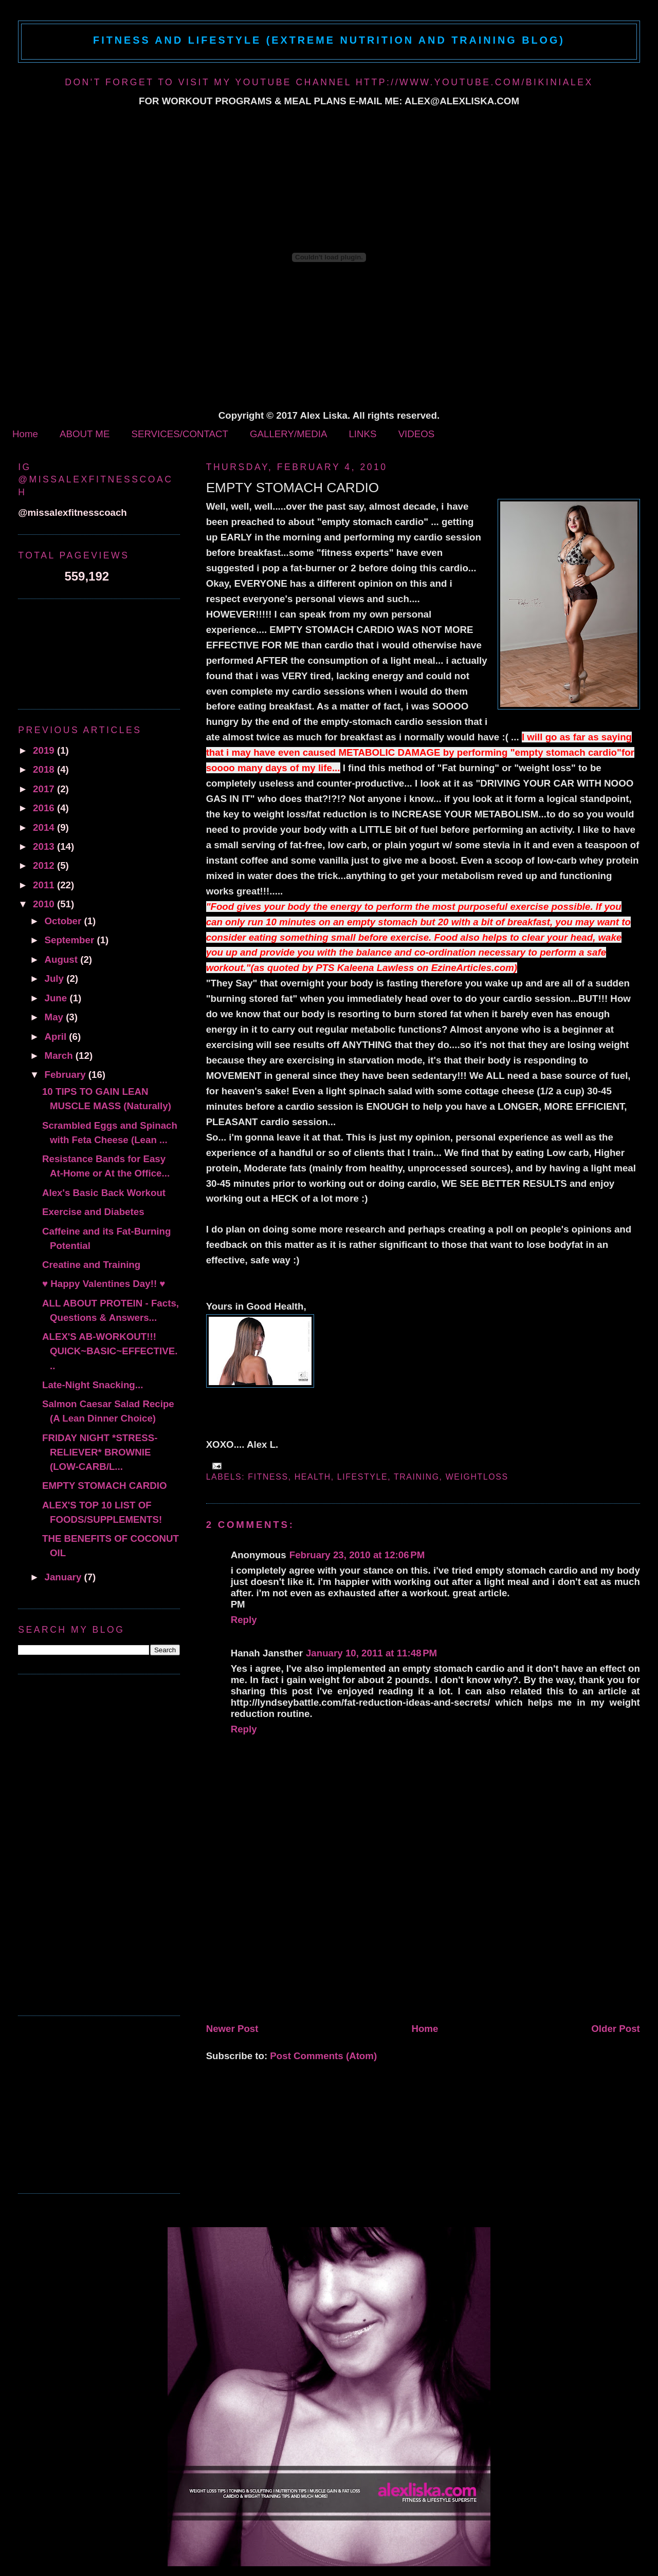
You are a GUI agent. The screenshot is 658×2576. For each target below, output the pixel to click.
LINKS (362, 433)
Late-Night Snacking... (92, 1384)
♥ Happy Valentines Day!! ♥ (103, 1283)
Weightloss (477, 1476)
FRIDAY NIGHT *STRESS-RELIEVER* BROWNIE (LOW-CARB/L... (99, 1452)
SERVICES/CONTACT (179, 433)
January (64, 1577)
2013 (45, 846)
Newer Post (232, 2028)
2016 (45, 807)
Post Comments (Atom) (323, 2055)
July (56, 978)
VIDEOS (416, 433)
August (63, 959)
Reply (244, 1619)
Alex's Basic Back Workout (104, 1192)
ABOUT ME (84, 433)
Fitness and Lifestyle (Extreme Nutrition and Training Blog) (329, 40)
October (64, 921)
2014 (45, 827)
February (66, 1074)
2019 (45, 750)
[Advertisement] (283, 1946)
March (60, 1055)
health (313, 1476)
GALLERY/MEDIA (288, 433)
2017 (45, 788)
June (57, 998)
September (71, 940)
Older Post (615, 2028)
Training (417, 1476)
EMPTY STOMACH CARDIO (292, 487)
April (57, 1036)
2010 (45, 904)
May (55, 1017)
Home (25, 433)
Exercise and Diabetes (93, 1211)
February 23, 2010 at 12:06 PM (357, 1555)
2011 (45, 885)
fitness (268, 1476)
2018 (45, 769)
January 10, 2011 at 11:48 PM (371, 1653)
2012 (45, 865)
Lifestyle (362, 1476)
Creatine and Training (91, 1264)
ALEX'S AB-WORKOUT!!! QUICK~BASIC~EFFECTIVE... (109, 1351)
